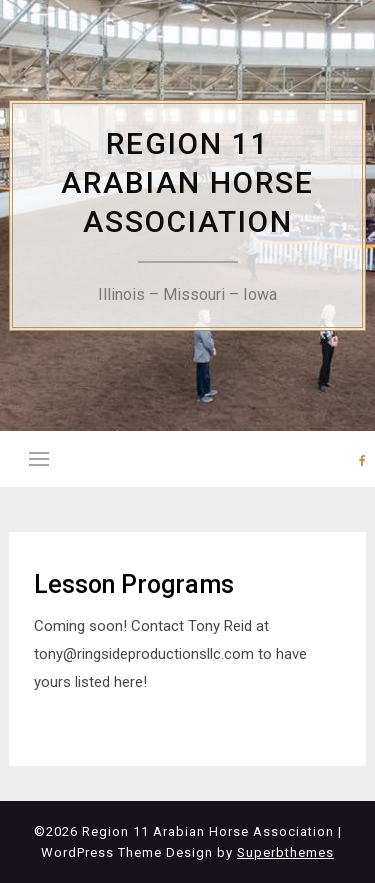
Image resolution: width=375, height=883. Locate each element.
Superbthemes (285, 852)
